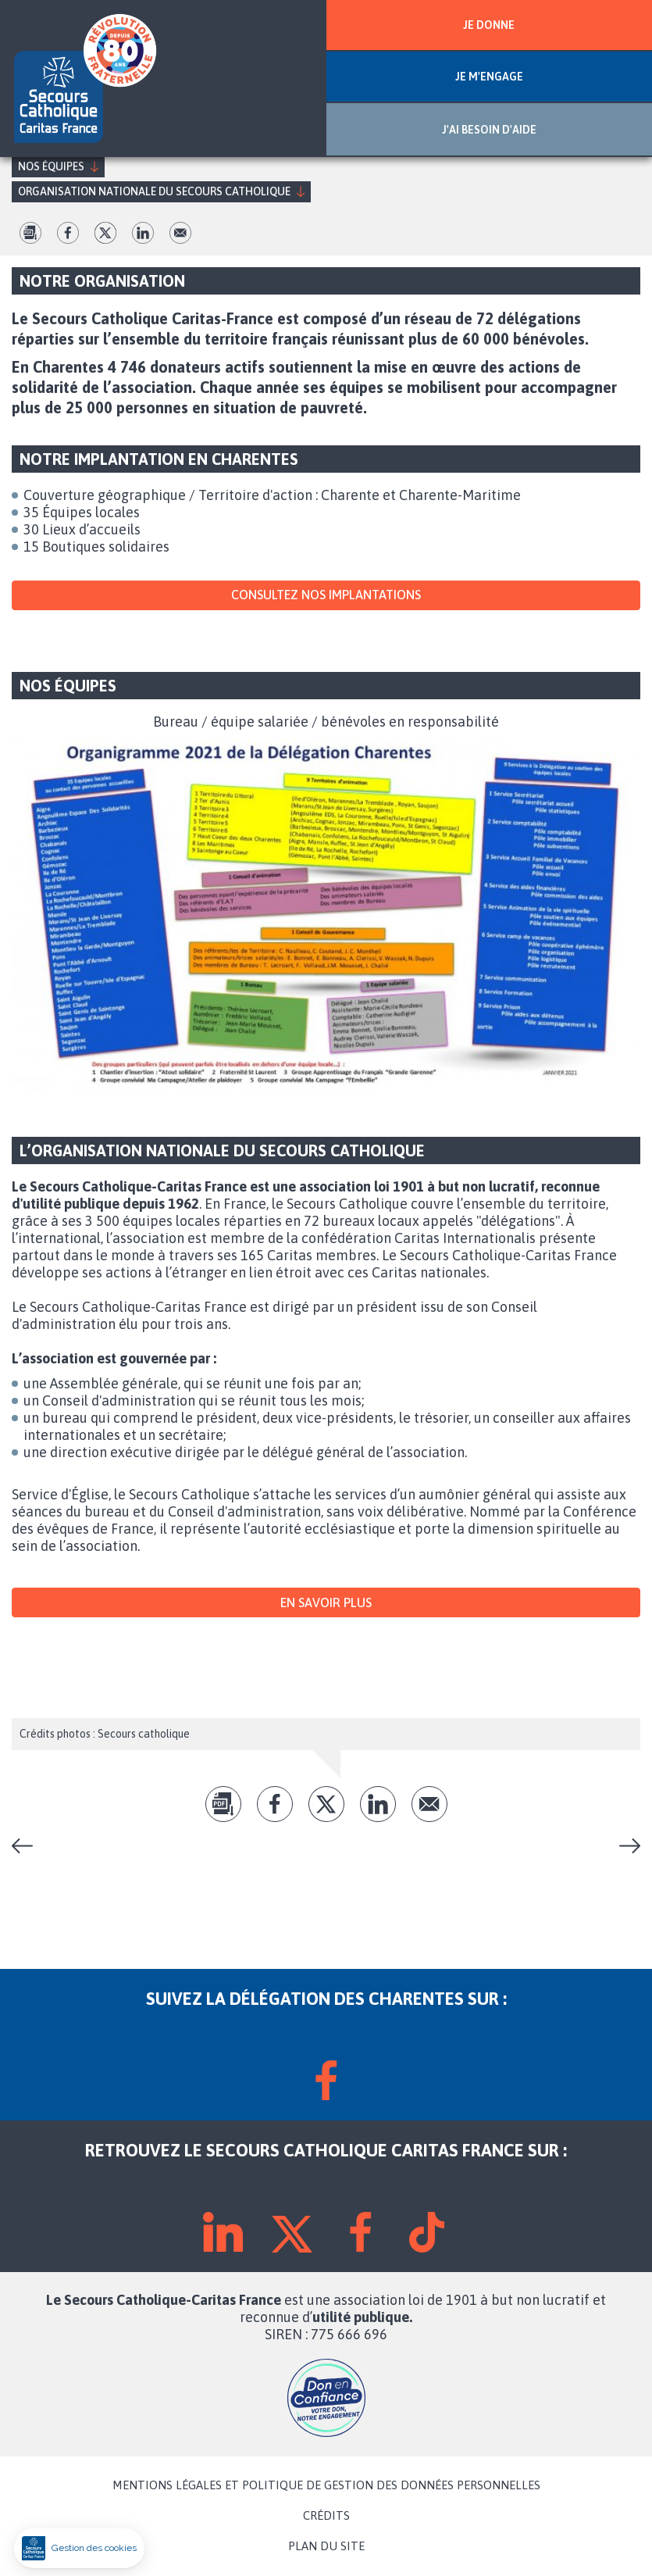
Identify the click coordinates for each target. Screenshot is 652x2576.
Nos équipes (51, 166)
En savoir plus (326, 1602)
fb (68, 233)
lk (143, 233)
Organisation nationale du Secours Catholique (154, 191)
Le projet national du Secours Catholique (623, 1846)
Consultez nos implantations (326, 595)
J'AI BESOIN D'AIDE (489, 129)
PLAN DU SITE (326, 2546)
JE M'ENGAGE (489, 76)
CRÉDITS (326, 2515)
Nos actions (28, 1846)
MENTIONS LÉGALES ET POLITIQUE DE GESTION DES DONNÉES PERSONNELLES (326, 2485)
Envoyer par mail (180, 233)
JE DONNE (489, 25)
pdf (30, 233)
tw (105, 233)
